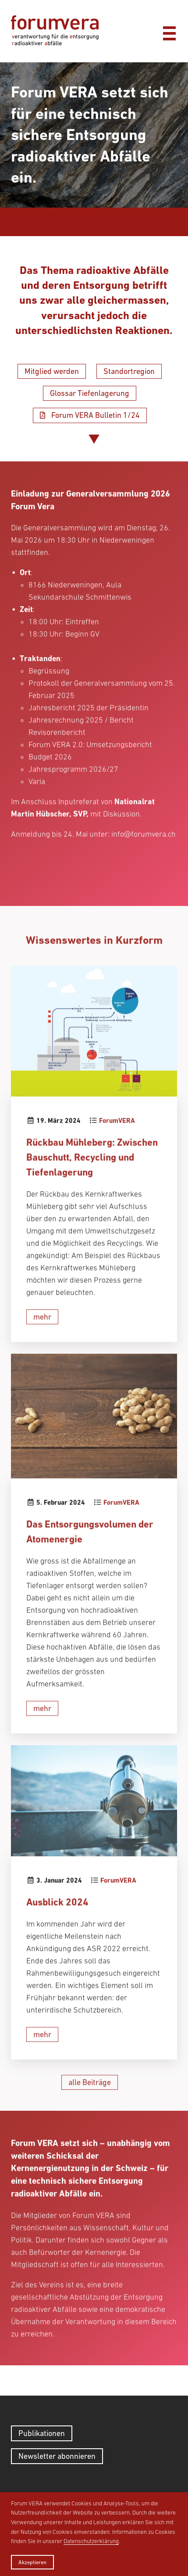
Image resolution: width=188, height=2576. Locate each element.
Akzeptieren (32, 2562)
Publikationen (41, 2433)
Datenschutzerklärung (91, 2541)
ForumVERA (117, 1159)
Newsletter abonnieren (57, 2456)
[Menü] (169, 31)
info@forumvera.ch (143, 872)
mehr (42, 1354)
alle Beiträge (89, 2120)
